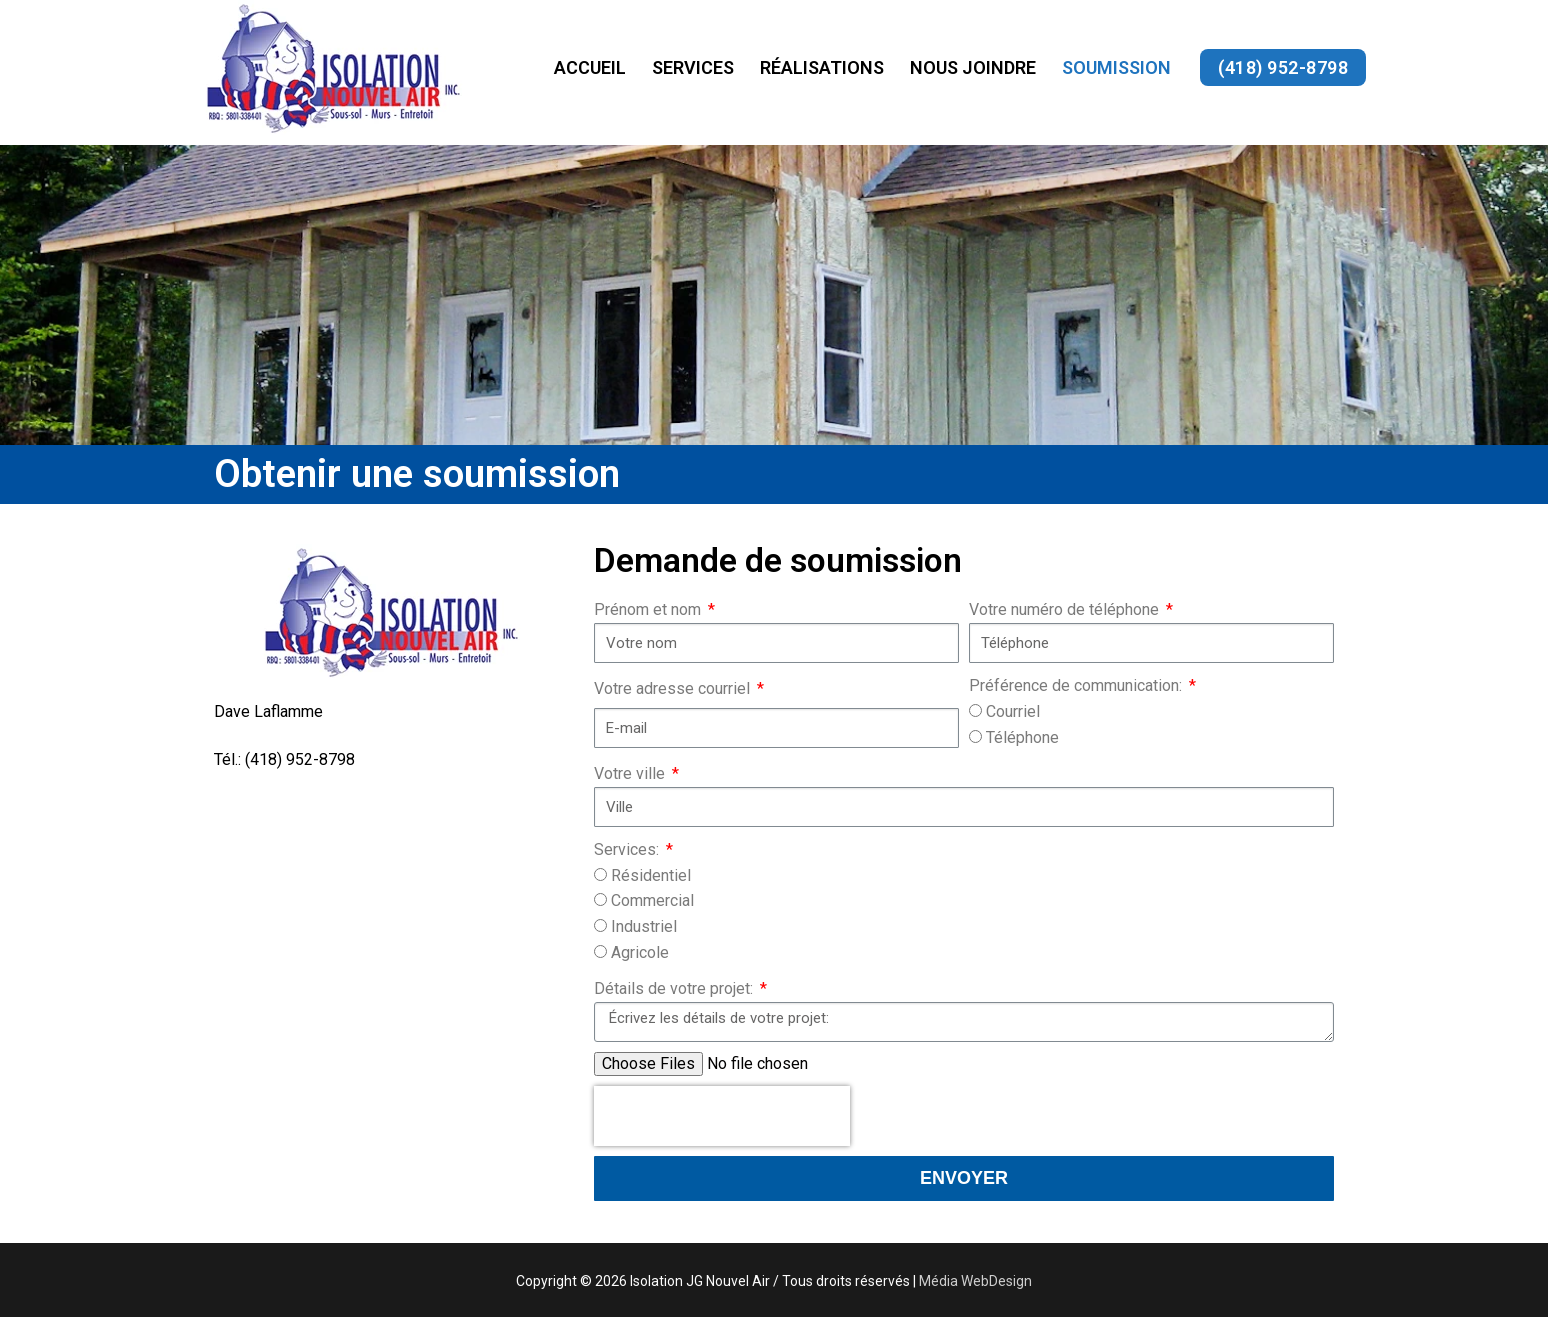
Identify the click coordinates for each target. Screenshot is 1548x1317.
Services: (628, 849)
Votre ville (631, 773)
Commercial (652, 900)
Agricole (640, 952)
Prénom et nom (649, 609)
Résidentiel (651, 875)
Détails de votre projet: (675, 988)
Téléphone (1022, 737)
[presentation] (722, 1116)
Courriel (1013, 711)
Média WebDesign (975, 1281)
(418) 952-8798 (1283, 67)
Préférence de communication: (1077, 685)
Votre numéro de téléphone (1066, 609)
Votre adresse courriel (674, 688)
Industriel (644, 926)
